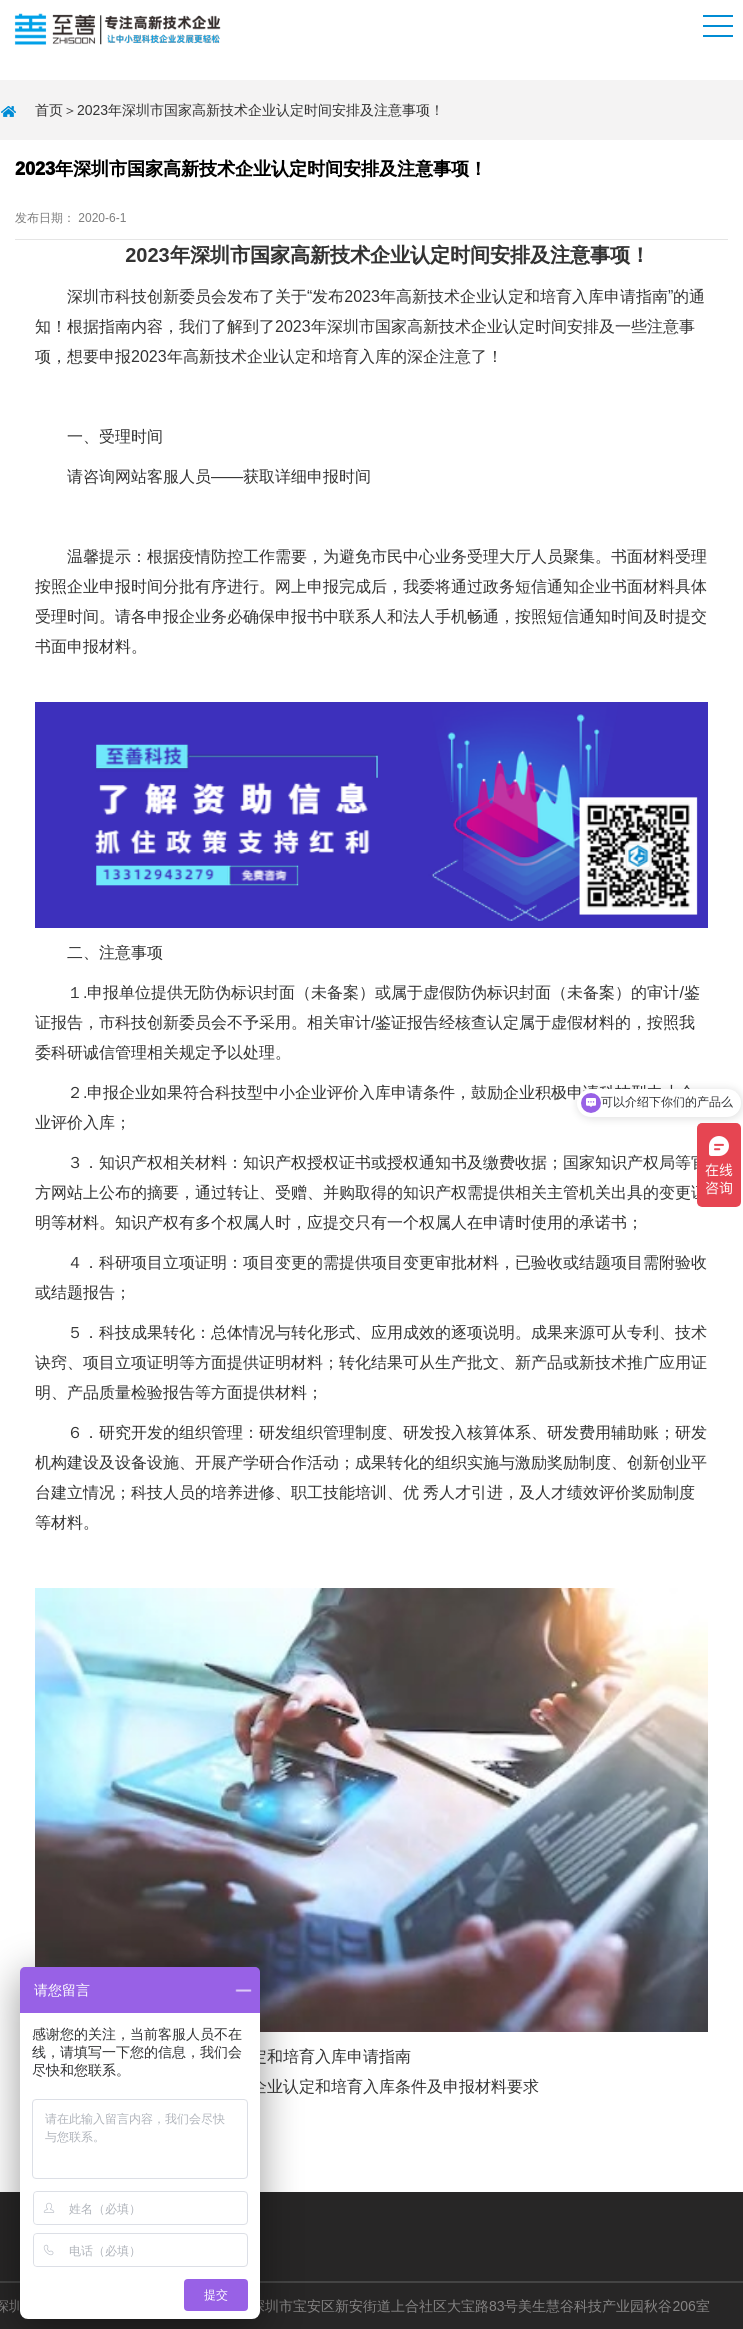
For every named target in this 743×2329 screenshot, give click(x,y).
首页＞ (56, 110)
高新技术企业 (455, 326)
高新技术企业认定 (460, 296)
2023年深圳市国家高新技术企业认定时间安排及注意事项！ (260, 110)
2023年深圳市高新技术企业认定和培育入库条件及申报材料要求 (313, 2086)
